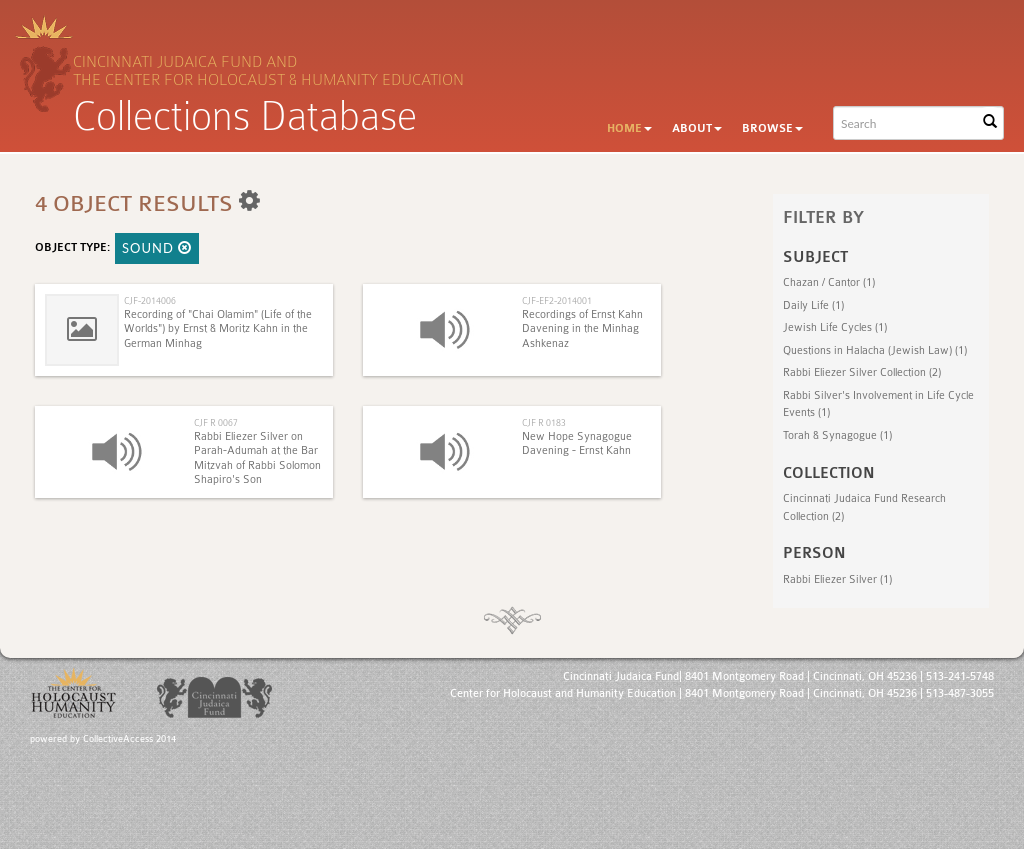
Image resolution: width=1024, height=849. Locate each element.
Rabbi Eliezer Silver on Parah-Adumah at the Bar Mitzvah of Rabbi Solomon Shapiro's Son (257, 458)
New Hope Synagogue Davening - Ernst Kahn (577, 443)
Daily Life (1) (813, 305)
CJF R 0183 (544, 422)
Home (629, 128)
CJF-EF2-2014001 (557, 300)
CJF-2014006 (150, 300)
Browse (772, 128)
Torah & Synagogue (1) (837, 435)
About (697, 128)
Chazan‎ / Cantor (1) (829, 282)
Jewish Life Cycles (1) (835, 327)
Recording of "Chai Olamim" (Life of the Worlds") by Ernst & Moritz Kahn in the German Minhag (218, 329)
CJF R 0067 (216, 422)
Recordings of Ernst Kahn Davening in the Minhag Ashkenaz (582, 329)
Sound (157, 248)
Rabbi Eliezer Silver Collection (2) (862, 372)
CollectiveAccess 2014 (129, 739)
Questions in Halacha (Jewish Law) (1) (875, 350)
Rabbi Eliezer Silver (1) (837, 579)
